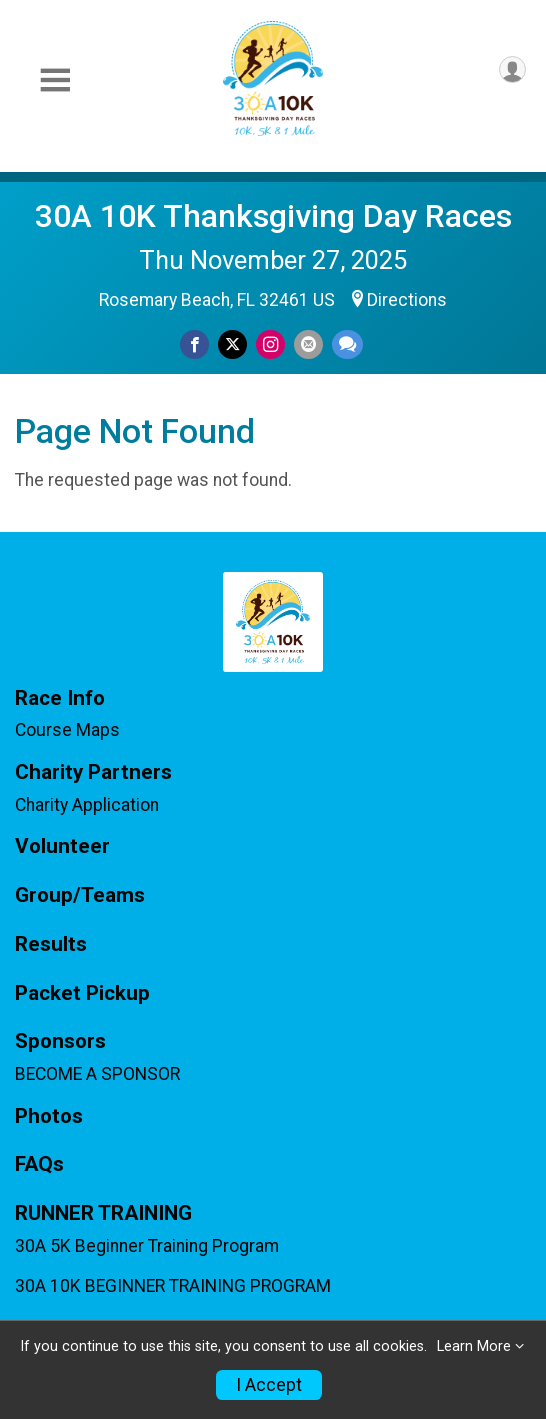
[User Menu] (512, 69)
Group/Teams (80, 895)
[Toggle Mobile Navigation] (55, 80)
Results (51, 944)
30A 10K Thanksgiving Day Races (273, 216)
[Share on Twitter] (232, 344)
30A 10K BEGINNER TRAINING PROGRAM (173, 1286)
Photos (49, 1116)
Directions (407, 300)
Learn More (474, 1346)
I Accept (269, 1385)
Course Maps (67, 730)
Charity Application (87, 805)
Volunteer (62, 846)
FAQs (39, 1164)
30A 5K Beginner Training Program (147, 1246)
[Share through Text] (347, 344)
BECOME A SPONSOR (97, 1074)
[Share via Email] (308, 344)
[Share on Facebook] (194, 344)
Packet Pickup (82, 993)
